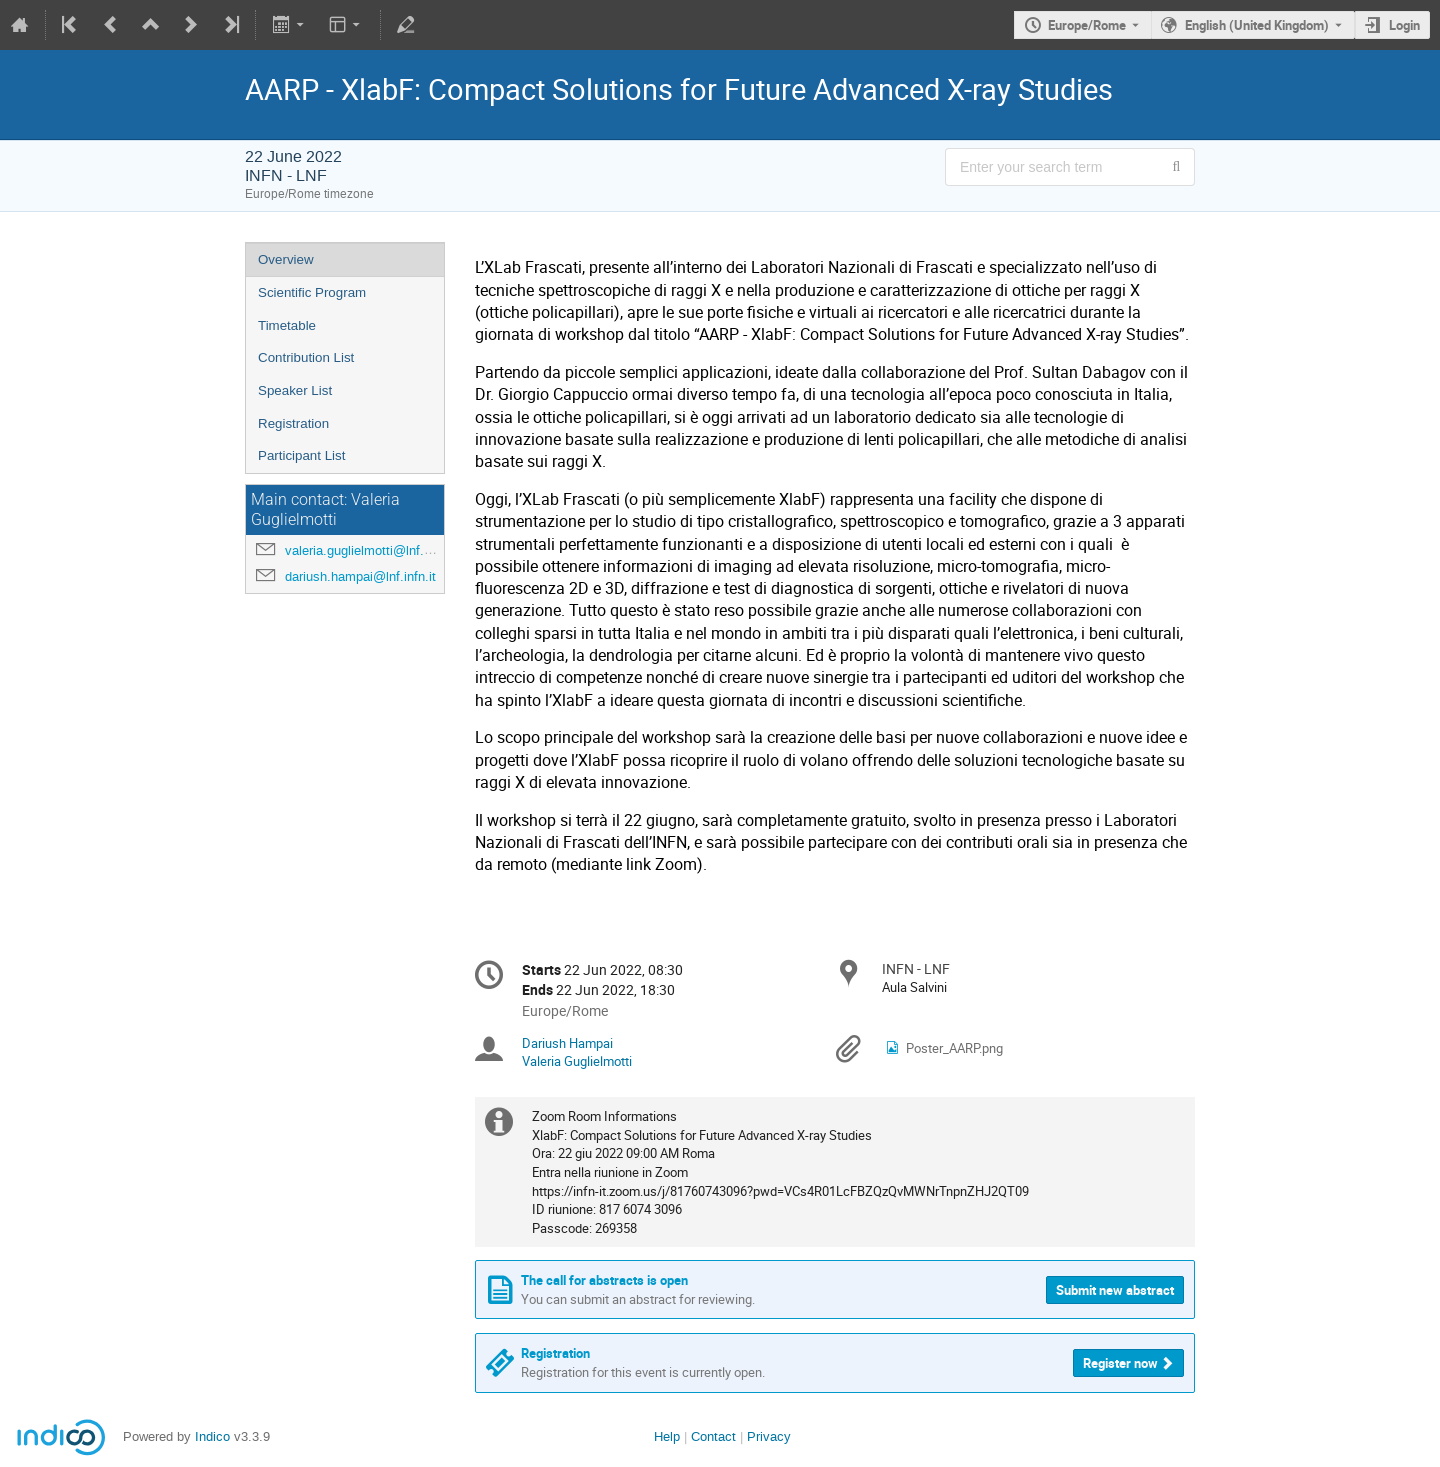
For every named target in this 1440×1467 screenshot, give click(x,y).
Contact (713, 1436)
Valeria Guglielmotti (577, 1061)
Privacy (769, 1436)
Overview (286, 259)
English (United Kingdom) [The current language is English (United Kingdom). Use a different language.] (1257, 25)
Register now (1120, 1363)
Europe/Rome (1087, 25)
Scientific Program (312, 292)
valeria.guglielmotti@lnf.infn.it (370, 550)
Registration (293, 423)
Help (667, 1436)
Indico (212, 1436)
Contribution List (306, 357)
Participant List (301, 455)
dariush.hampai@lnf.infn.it (360, 576)
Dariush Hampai (567, 1043)
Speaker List (295, 390)
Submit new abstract (1115, 1290)
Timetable (287, 325)
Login (1404, 25)
